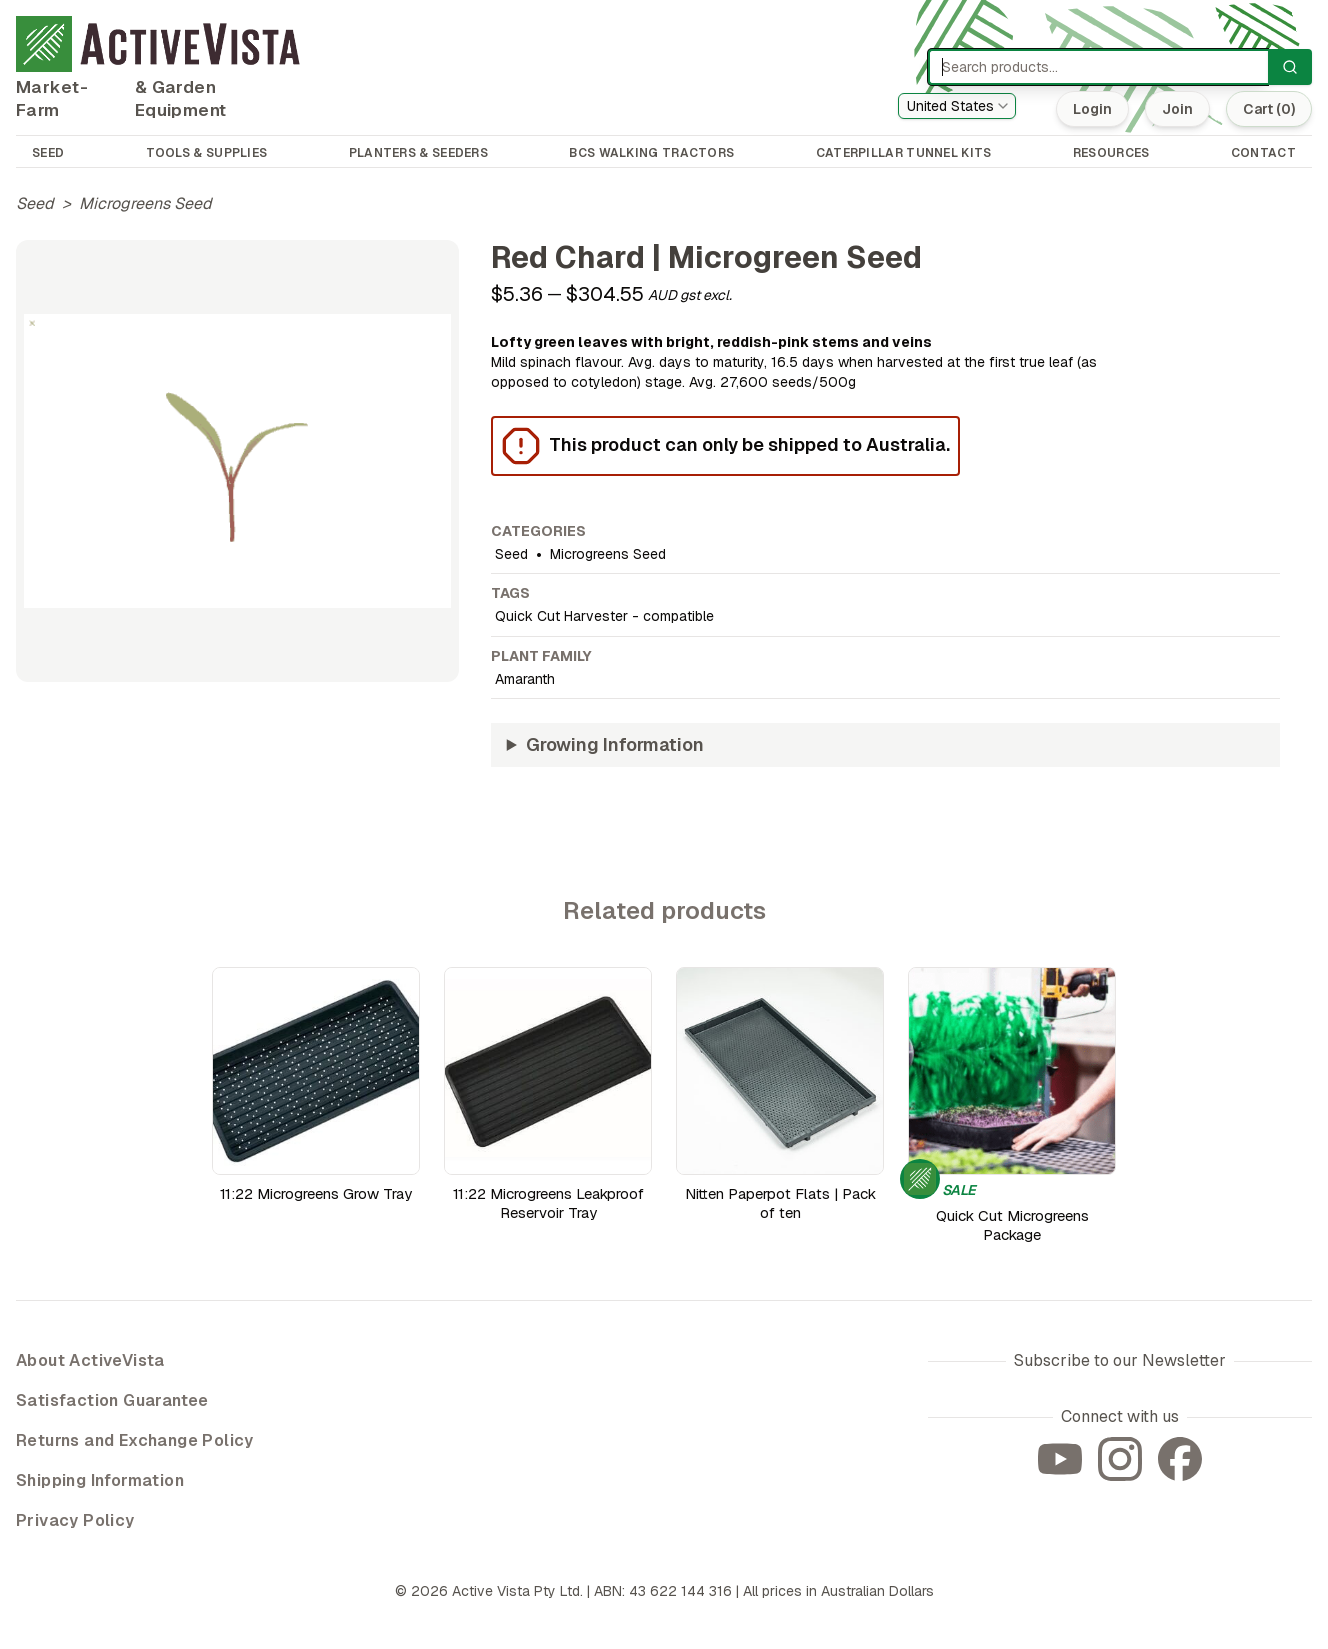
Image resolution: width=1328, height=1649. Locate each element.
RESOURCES (1111, 153)
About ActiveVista (90, 1360)
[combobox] (957, 106)
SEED (48, 153)
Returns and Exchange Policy (135, 1440)
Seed (35, 203)
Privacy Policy (75, 1520)
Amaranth (525, 679)
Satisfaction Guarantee (112, 1400)
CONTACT (1263, 153)
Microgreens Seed (145, 203)
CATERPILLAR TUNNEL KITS (904, 153)
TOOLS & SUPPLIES (207, 153)
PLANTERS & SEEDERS (418, 153)
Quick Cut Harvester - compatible (604, 616)
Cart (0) (1269, 109)
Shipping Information (100, 1480)
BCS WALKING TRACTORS (651, 153)
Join (1177, 109)
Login (1092, 109)
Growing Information (615, 744)
